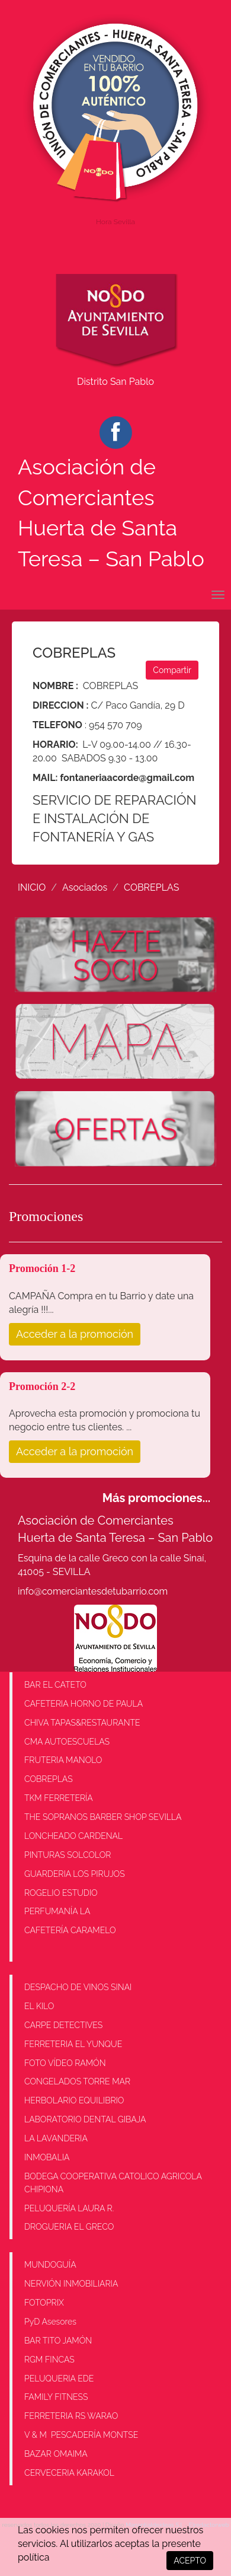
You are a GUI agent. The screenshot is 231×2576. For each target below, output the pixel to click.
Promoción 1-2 (42, 1268)
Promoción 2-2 (42, 1386)
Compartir (172, 670)
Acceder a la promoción (74, 1334)
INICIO (32, 887)
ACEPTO (190, 2560)
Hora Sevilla (115, 222)
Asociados (84, 887)
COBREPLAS (151, 887)
